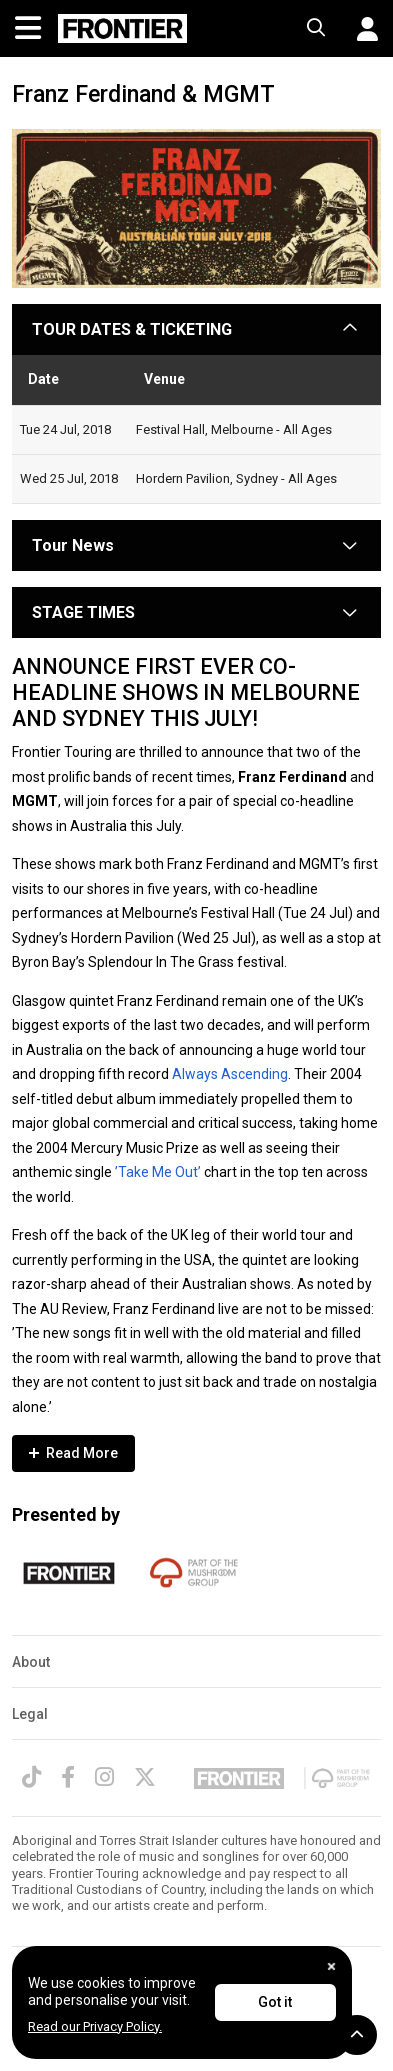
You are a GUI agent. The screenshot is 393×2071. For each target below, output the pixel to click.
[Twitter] (145, 1777)
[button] (360, 29)
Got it (275, 2002)
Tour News (73, 545)
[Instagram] (104, 1777)
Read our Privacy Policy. (95, 2026)
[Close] (331, 1966)
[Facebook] (68, 1777)
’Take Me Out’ (158, 1172)
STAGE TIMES (83, 612)
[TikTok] (31, 1777)
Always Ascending (230, 1074)
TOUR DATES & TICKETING (132, 329)
